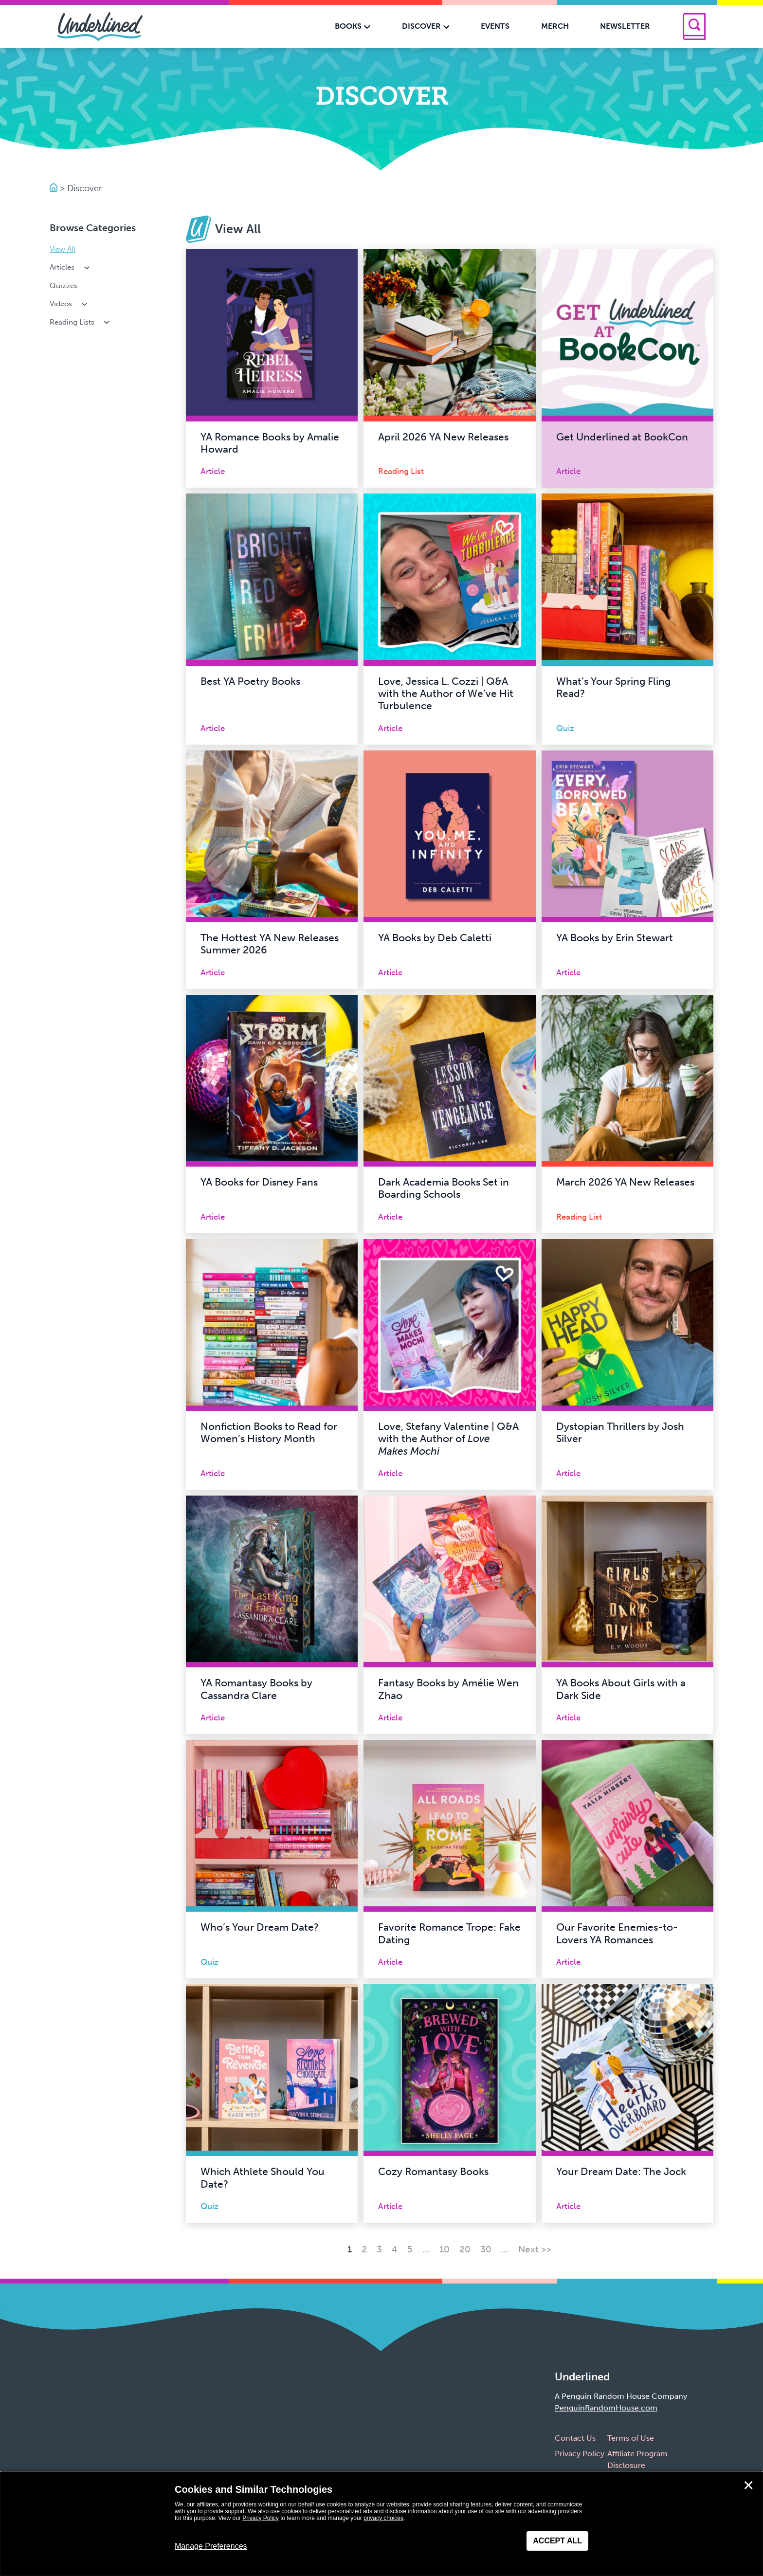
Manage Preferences (211, 2546)
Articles (70, 267)
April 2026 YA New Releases (443, 437)
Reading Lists (80, 322)
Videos (69, 303)
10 (444, 2249)
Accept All (557, 2541)
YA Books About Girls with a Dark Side (621, 1689)
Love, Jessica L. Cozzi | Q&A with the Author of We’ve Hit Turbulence (445, 694)
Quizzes (63, 285)
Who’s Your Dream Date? (259, 1927)
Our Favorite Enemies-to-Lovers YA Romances (617, 1933)
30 (485, 2249)
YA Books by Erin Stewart (614, 938)
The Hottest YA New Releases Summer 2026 (269, 944)
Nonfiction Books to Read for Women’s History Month (268, 1432)
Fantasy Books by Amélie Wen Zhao (448, 1689)
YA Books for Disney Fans (259, 1182)
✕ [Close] (748, 2485)
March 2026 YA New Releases (625, 1182)
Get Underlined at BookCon (622, 437)
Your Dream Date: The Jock (621, 2171)
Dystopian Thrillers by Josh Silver (620, 1432)
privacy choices (383, 2518)
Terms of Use (630, 2438)
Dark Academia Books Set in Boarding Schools (443, 1188)
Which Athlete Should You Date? (262, 2177)
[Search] (694, 26)
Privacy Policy (579, 2453)
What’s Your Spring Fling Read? (613, 687)
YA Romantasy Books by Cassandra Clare (256, 1689)
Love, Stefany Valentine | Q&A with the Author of (448, 1439)
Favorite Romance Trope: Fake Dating (449, 1933)
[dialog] (381, 2524)
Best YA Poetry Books (250, 681)
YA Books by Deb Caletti (434, 938)
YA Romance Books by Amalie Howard (269, 443)
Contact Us (575, 2438)
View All (62, 249)
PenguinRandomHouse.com (606, 2407)
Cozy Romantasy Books (433, 2171)
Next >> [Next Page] (535, 2249)
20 (465, 2249)
